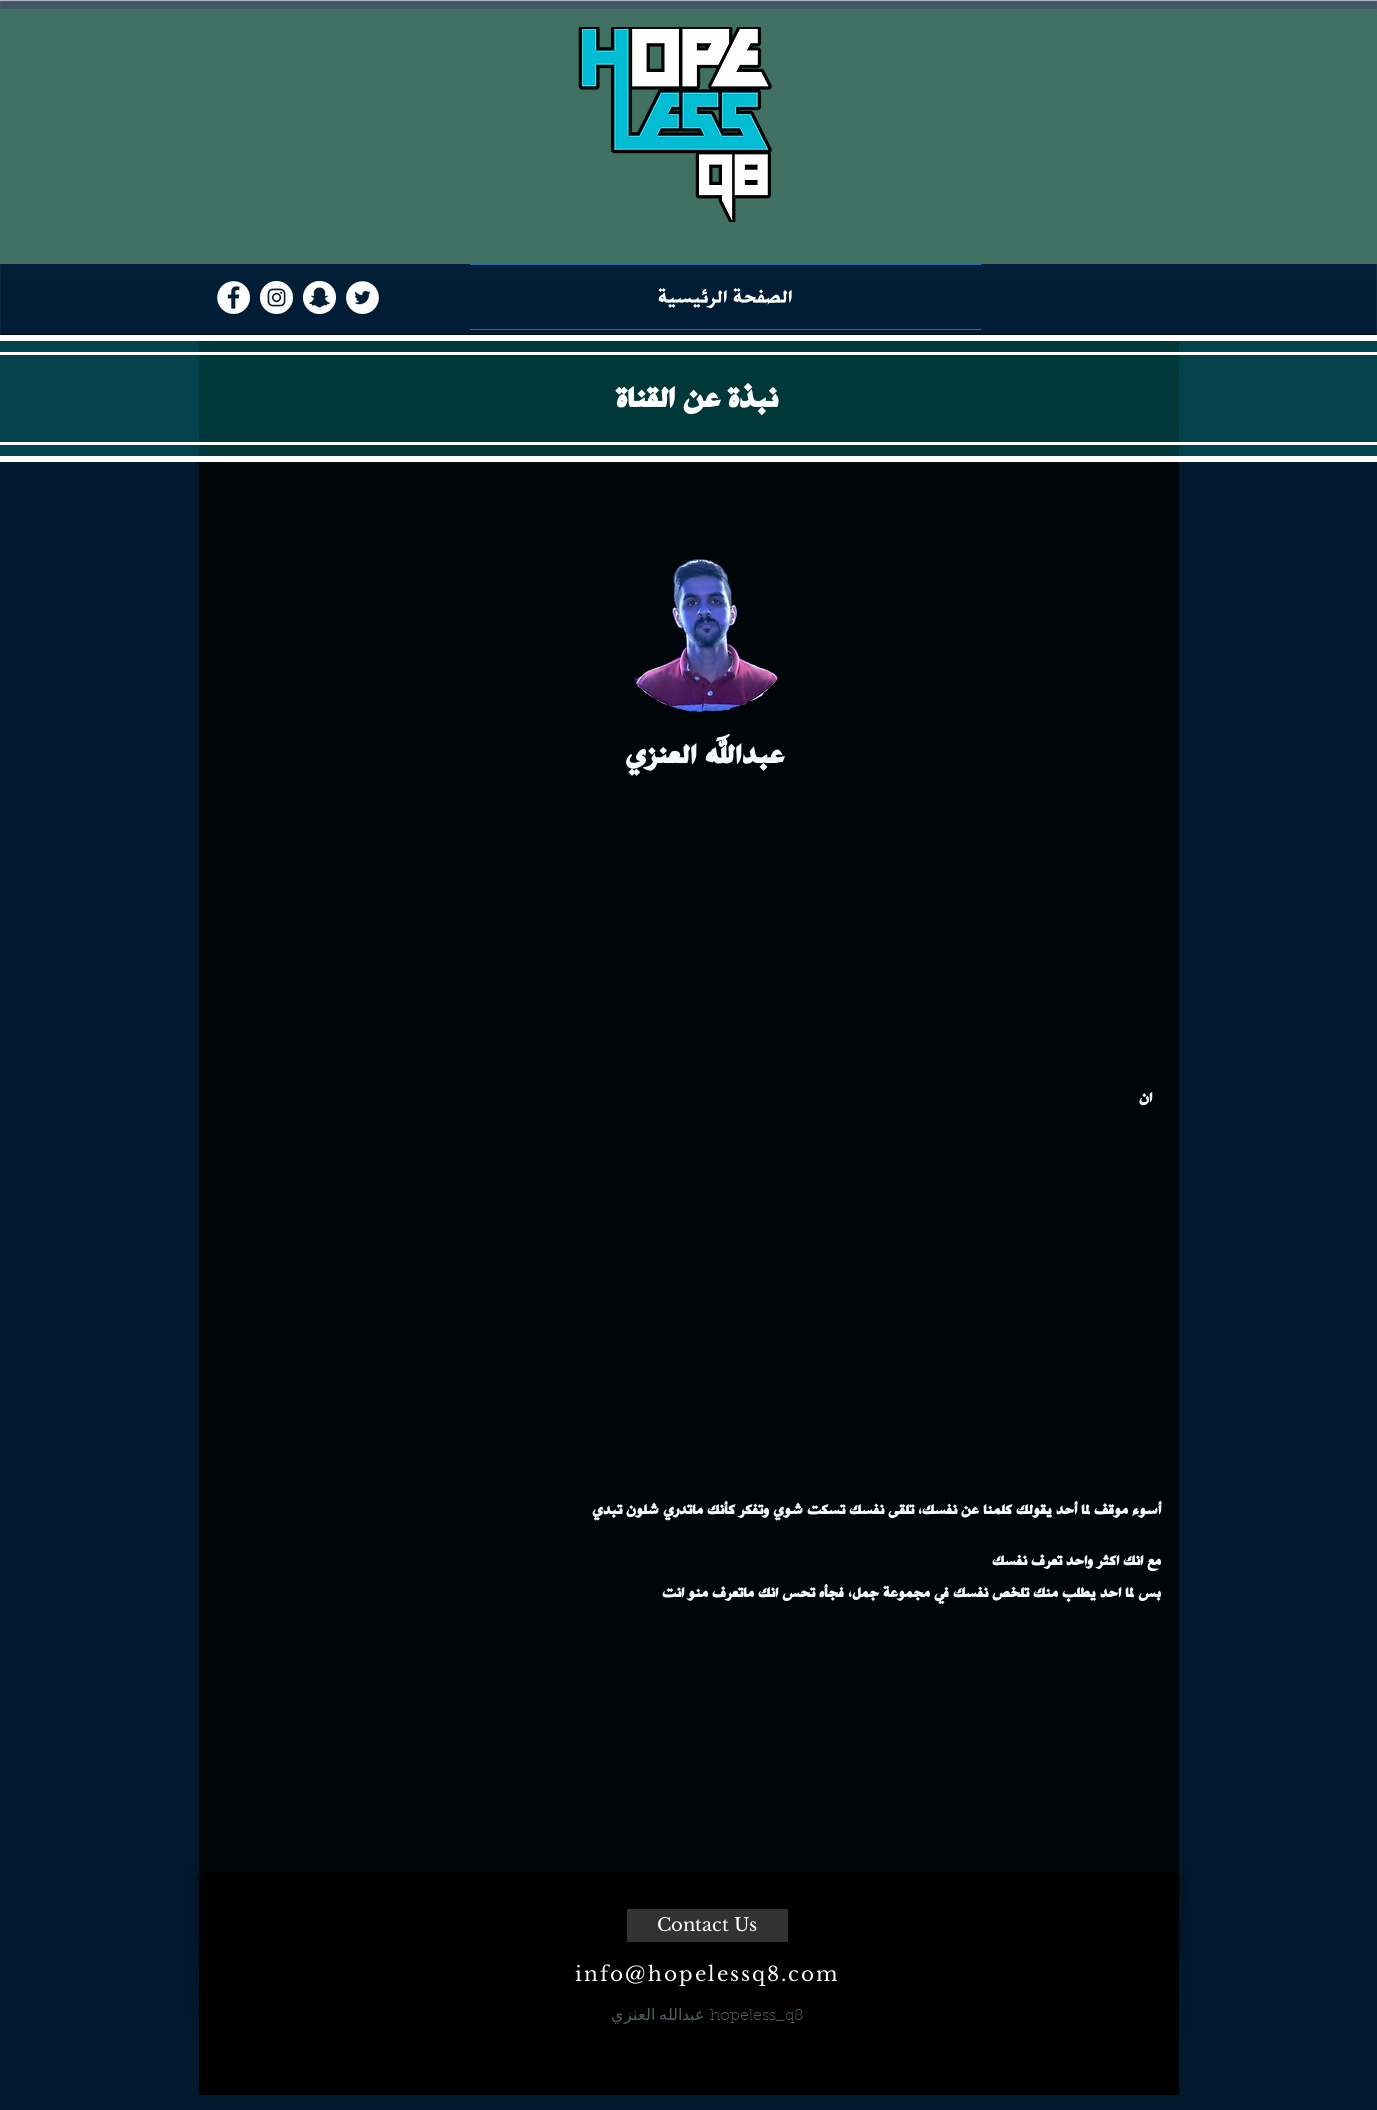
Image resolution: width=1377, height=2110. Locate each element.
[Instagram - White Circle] (276, 297)
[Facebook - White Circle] (233, 297)
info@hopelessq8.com (707, 1974)
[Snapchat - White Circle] (319, 297)
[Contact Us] (707, 1925)
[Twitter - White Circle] (362, 297)
